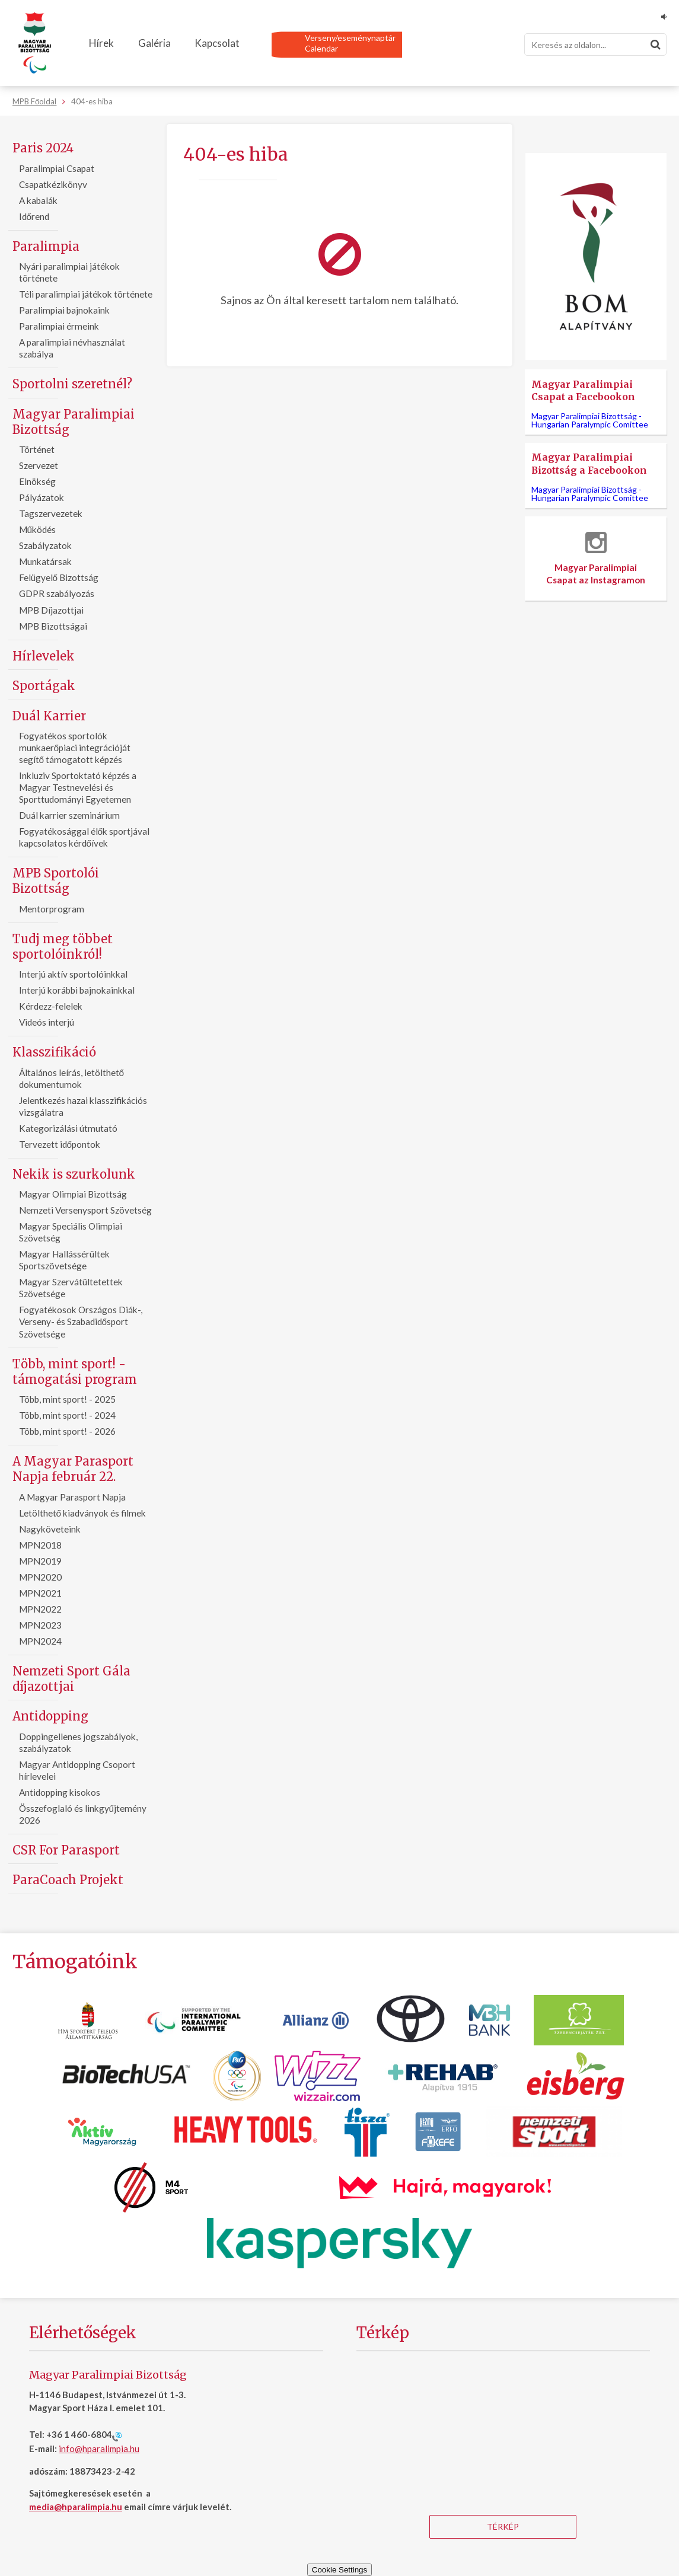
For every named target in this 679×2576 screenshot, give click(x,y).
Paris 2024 (43, 148)
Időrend (34, 216)
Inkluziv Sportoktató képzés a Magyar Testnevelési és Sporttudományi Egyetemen (77, 787)
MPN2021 (40, 1593)
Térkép (503, 2526)
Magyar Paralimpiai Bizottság (73, 422)
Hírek (101, 43)
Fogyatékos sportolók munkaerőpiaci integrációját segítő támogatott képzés (75, 747)
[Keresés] (595, 44)
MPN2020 (40, 1577)
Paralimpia (45, 246)
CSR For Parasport (66, 1850)
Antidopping (50, 1716)
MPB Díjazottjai (51, 610)
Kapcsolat (217, 43)
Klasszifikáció (54, 1052)
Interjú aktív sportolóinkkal (73, 974)
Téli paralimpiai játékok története (85, 294)
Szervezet (38, 465)
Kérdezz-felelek (50, 1006)
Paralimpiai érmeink (59, 326)
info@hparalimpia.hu (99, 2448)
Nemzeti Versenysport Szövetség (85, 1210)
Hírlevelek (43, 656)
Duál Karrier (49, 715)
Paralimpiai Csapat (56, 168)
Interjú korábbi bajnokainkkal (77, 990)
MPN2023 (40, 1625)
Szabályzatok (45, 545)
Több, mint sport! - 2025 (67, 1399)
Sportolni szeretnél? (72, 383)
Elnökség (37, 481)
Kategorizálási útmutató (68, 1128)
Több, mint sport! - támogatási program (74, 1371)
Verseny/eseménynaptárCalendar (350, 43)
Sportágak (43, 685)
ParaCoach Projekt (67, 1879)
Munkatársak (45, 561)
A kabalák (38, 200)
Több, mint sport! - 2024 (67, 1415)
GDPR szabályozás (56, 593)
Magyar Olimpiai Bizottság (73, 1194)
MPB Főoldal (34, 101)
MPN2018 (40, 1545)
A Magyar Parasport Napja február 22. (72, 1469)
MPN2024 (40, 1641)
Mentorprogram (51, 909)
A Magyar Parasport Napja (72, 1497)
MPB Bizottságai (53, 626)
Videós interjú (46, 1022)
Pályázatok (41, 497)
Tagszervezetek (50, 513)
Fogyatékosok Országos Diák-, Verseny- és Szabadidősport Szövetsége (80, 1321)
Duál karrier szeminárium (69, 815)
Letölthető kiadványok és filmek (82, 1513)
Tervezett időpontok (60, 1144)
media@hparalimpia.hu (75, 2506)
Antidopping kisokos (59, 1792)
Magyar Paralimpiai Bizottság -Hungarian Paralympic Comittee (589, 420)
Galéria (154, 43)
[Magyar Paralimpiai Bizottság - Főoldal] (34, 43)
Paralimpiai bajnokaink (64, 310)
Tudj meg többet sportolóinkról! (62, 946)
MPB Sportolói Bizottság (55, 881)
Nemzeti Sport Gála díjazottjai (71, 1679)
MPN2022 (40, 1609)
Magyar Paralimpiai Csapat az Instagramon (596, 558)
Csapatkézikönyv (53, 184)
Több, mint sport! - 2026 (67, 1431)
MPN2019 (40, 1561)
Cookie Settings (339, 2569)
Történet (37, 449)
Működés (37, 529)
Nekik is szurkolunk (73, 1174)
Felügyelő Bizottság (59, 577)
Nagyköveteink (50, 1529)
